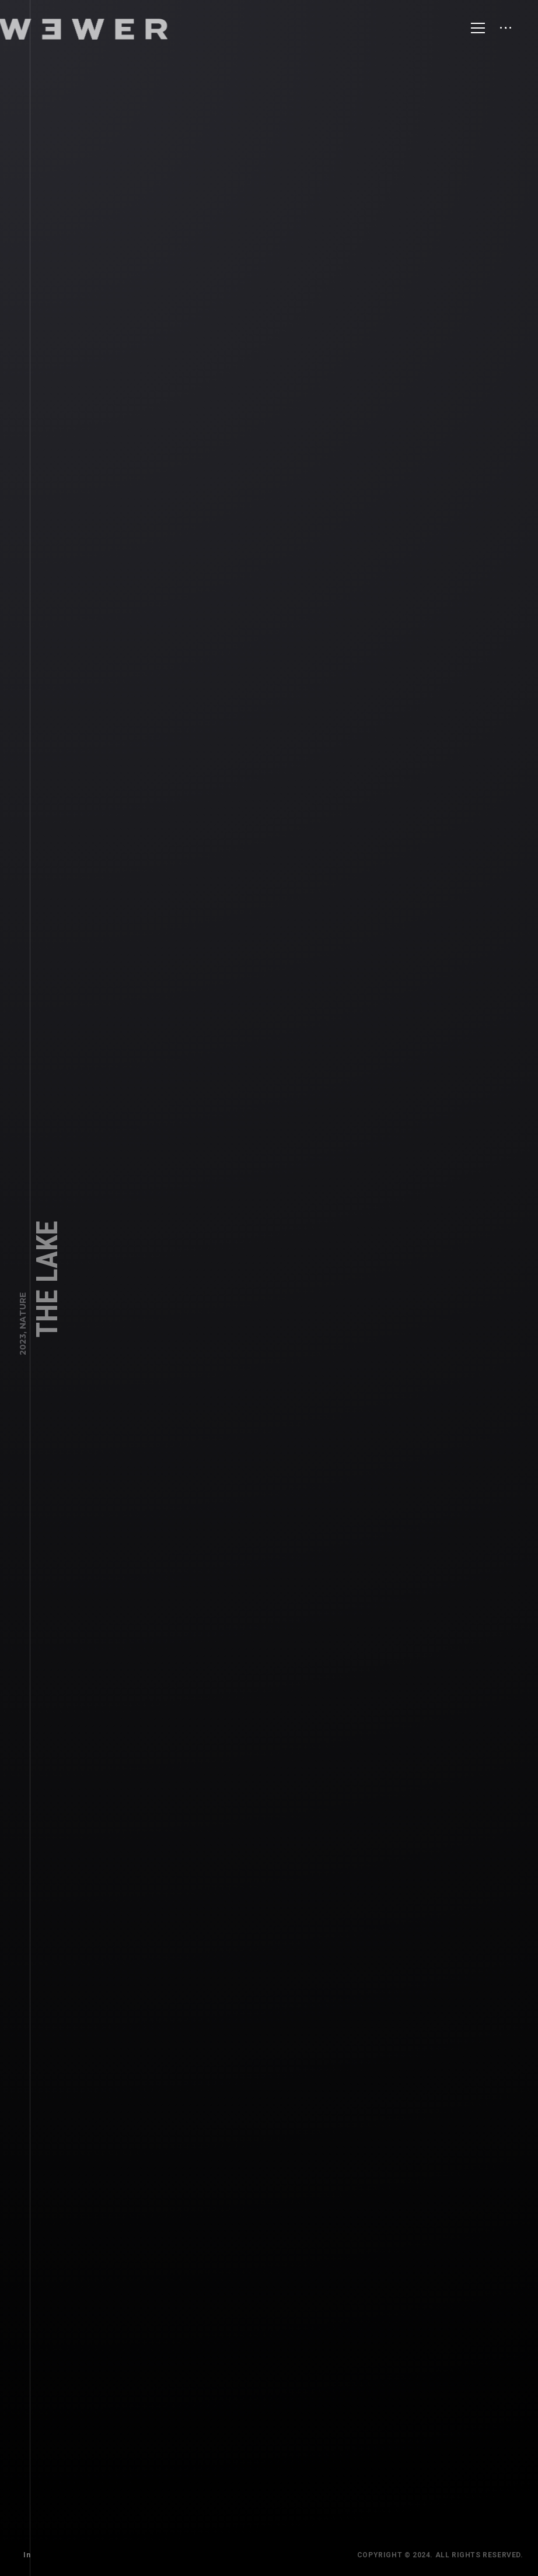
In (25, 2553)
